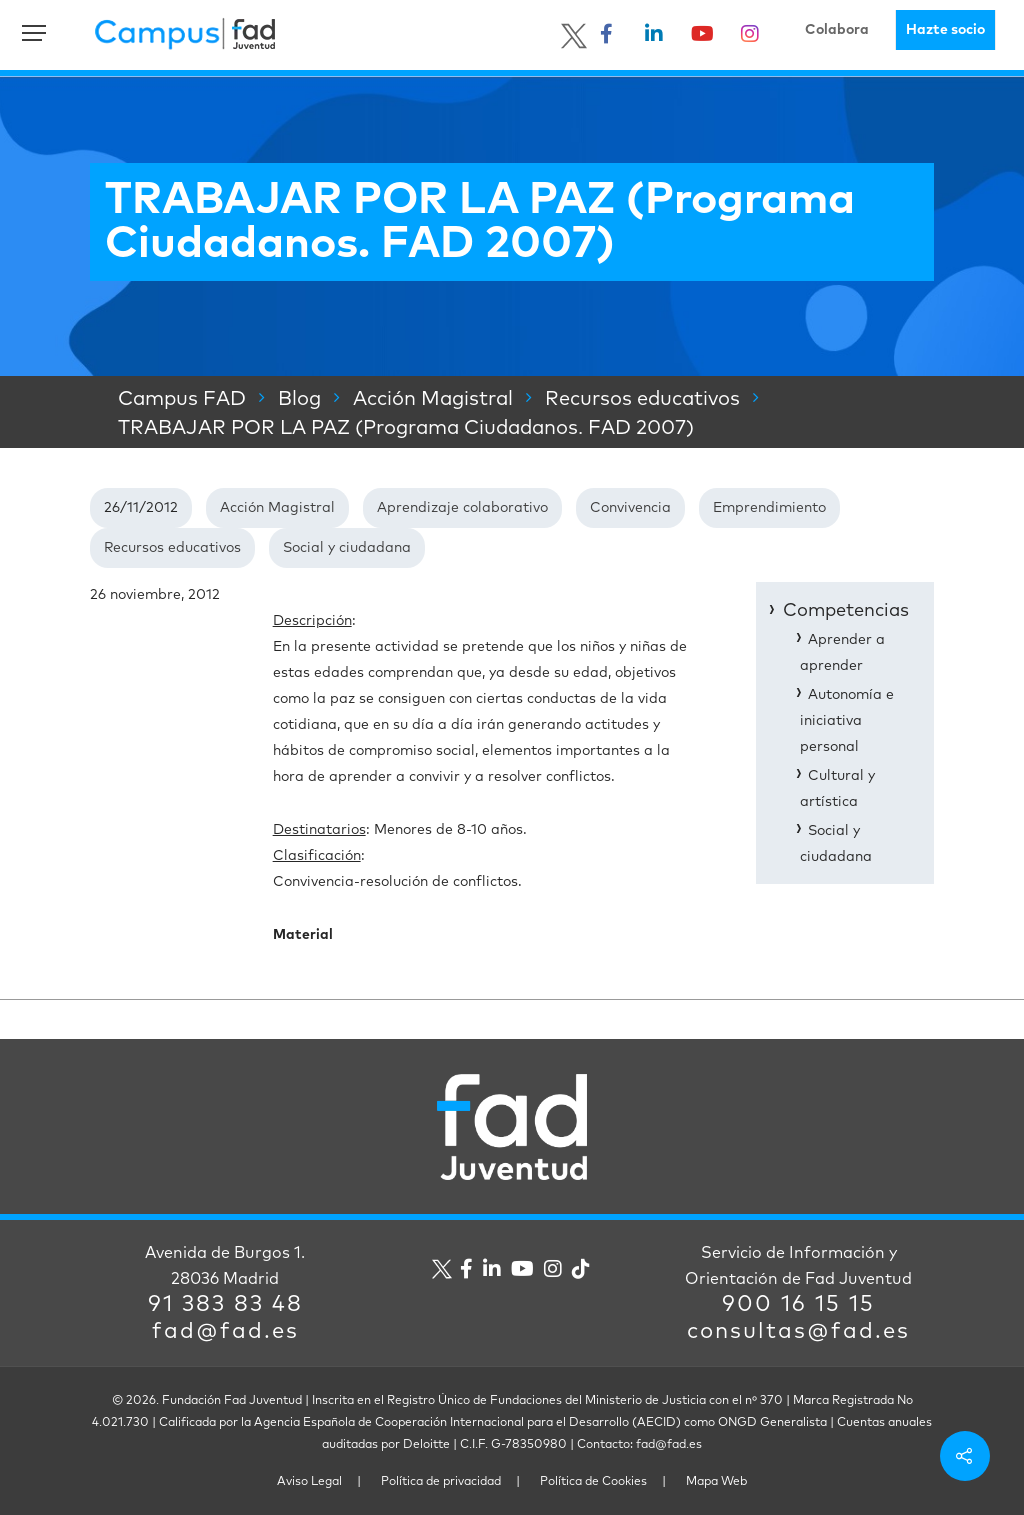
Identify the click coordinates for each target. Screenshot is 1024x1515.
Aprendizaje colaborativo (462, 508)
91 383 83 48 (225, 1305)
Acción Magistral (277, 508)
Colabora (837, 30)
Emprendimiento (769, 508)
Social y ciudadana (347, 548)
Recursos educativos (172, 548)
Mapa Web (716, 1482)
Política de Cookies (593, 1482)
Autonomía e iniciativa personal (847, 721)
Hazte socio (945, 30)
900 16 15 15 (798, 1305)
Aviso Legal (309, 1482)
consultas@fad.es (798, 1332)
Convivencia (630, 508)
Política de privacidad (441, 1482)
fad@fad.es (225, 1332)
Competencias (846, 611)
